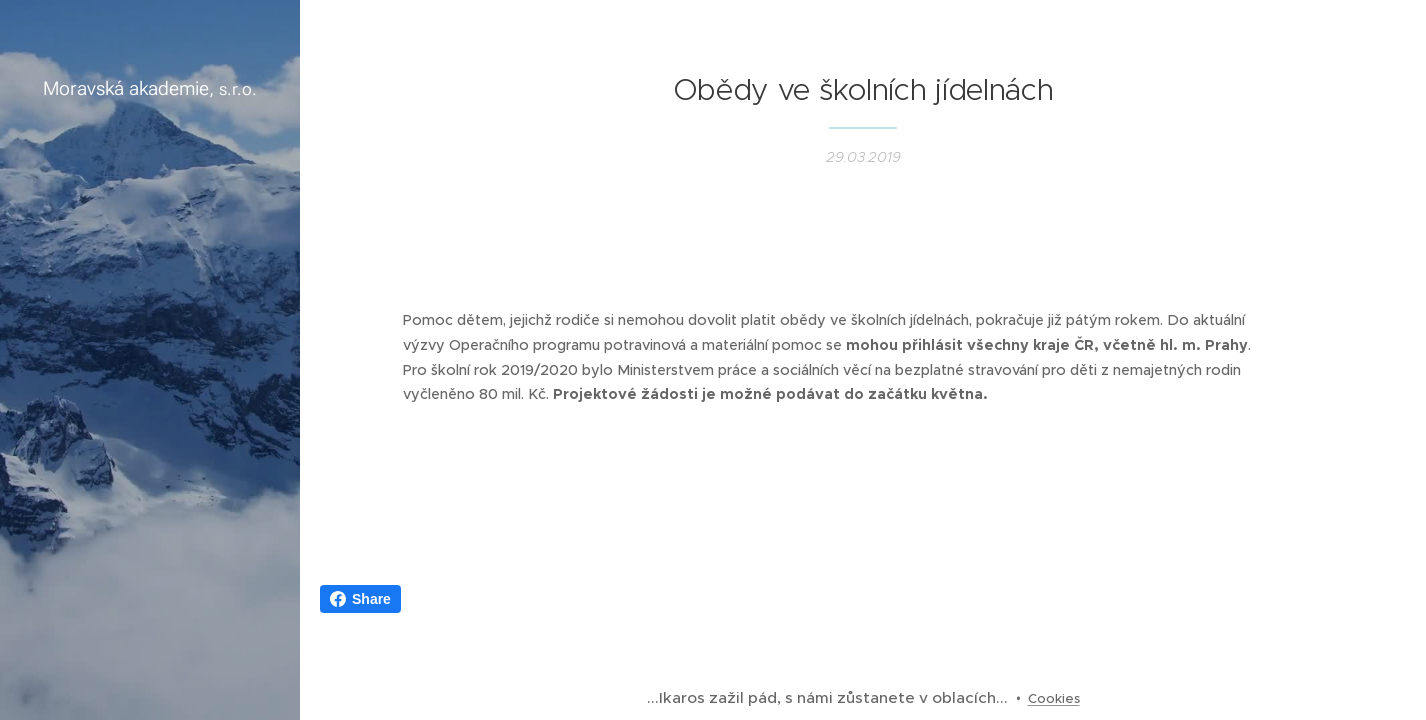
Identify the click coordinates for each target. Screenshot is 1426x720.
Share (360, 599)
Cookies (1054, 698)
